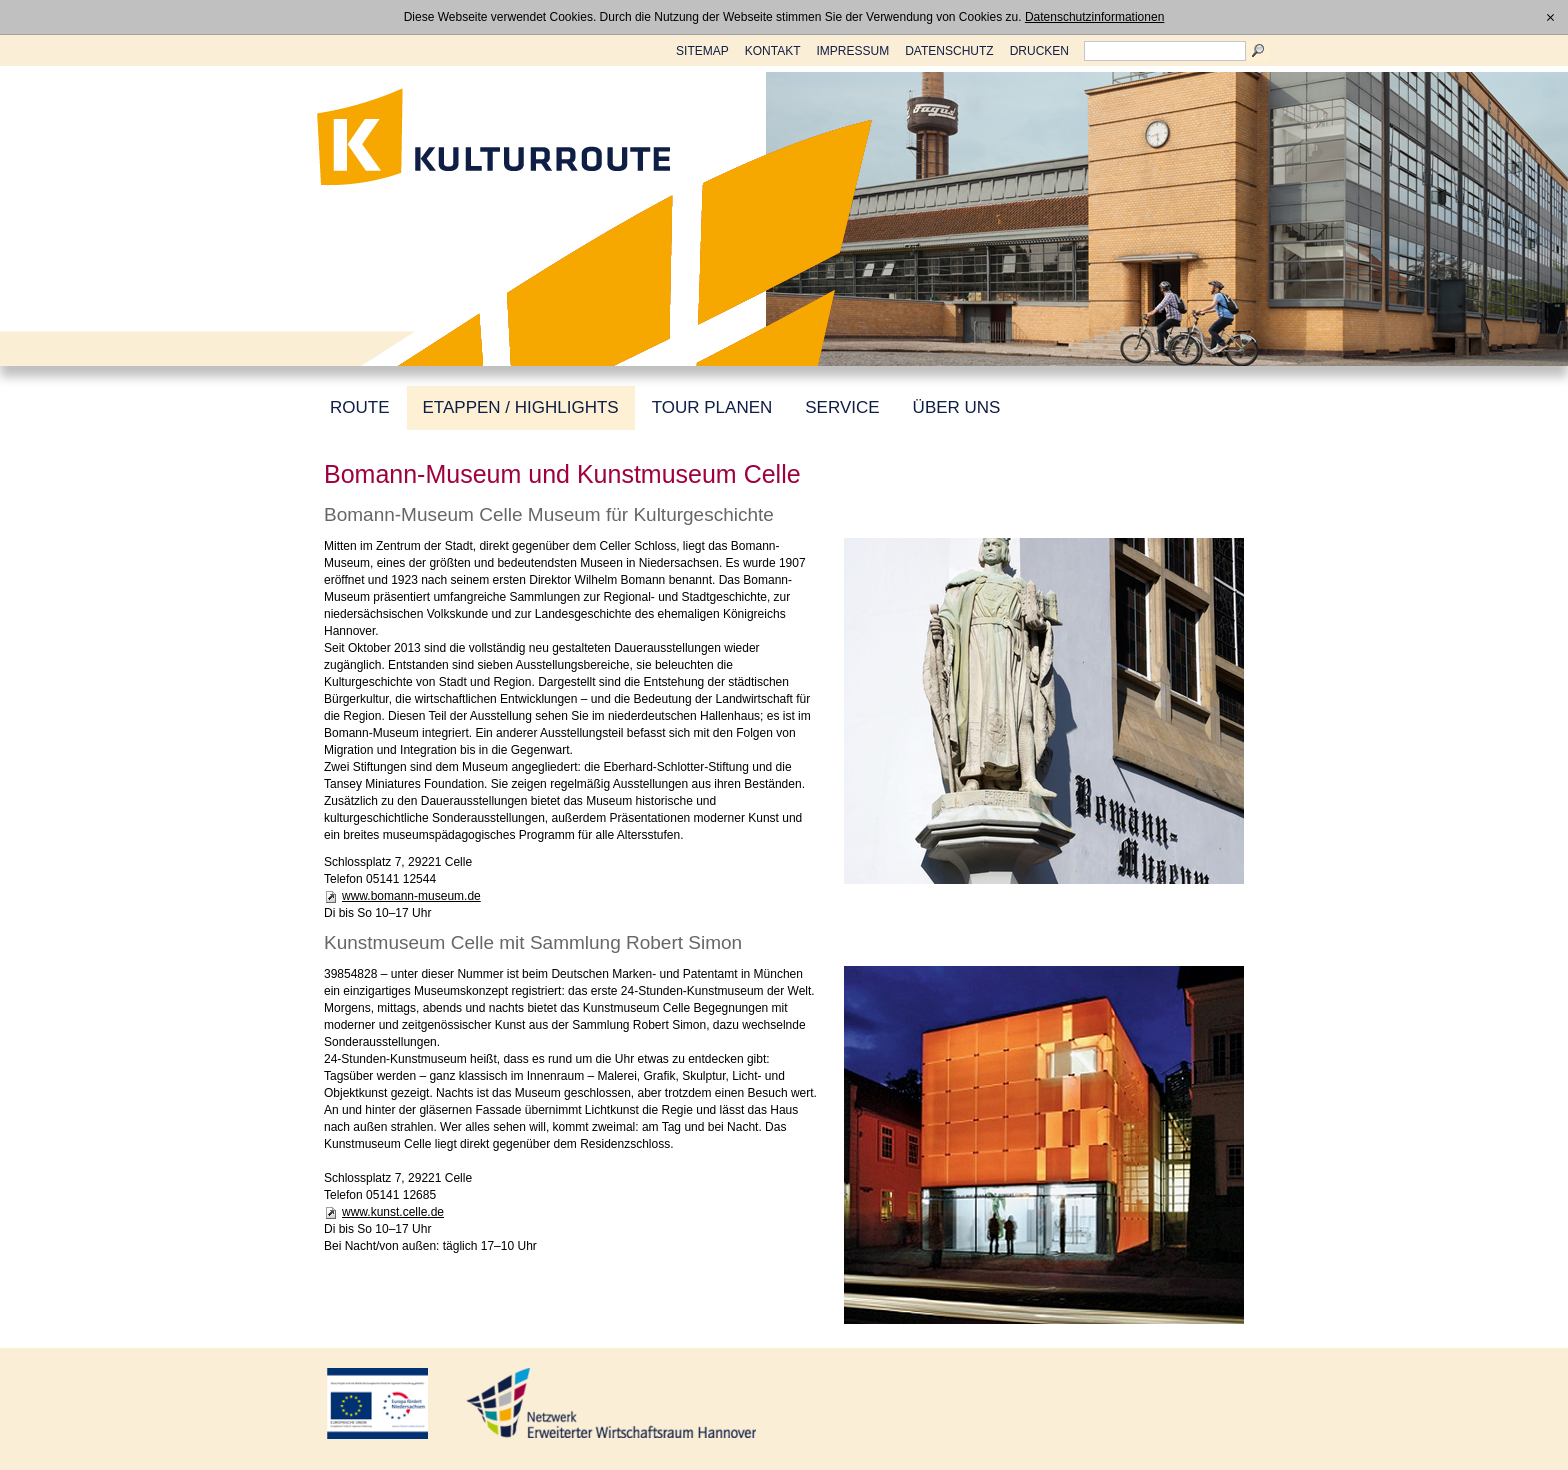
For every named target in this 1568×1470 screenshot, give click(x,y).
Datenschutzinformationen (1094, 17)
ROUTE (360, 407)
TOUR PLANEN (712, 407)
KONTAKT (773, 51)
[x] (1550, 17)
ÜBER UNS (957, 407)
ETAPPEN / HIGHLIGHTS (521, 407)
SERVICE (842, 407)
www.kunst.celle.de (393, 1212)
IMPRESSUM (853, 51)
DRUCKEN (1039, 51)
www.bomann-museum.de (411, 896)
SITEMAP (702, 51)
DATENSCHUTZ (949, 51)
